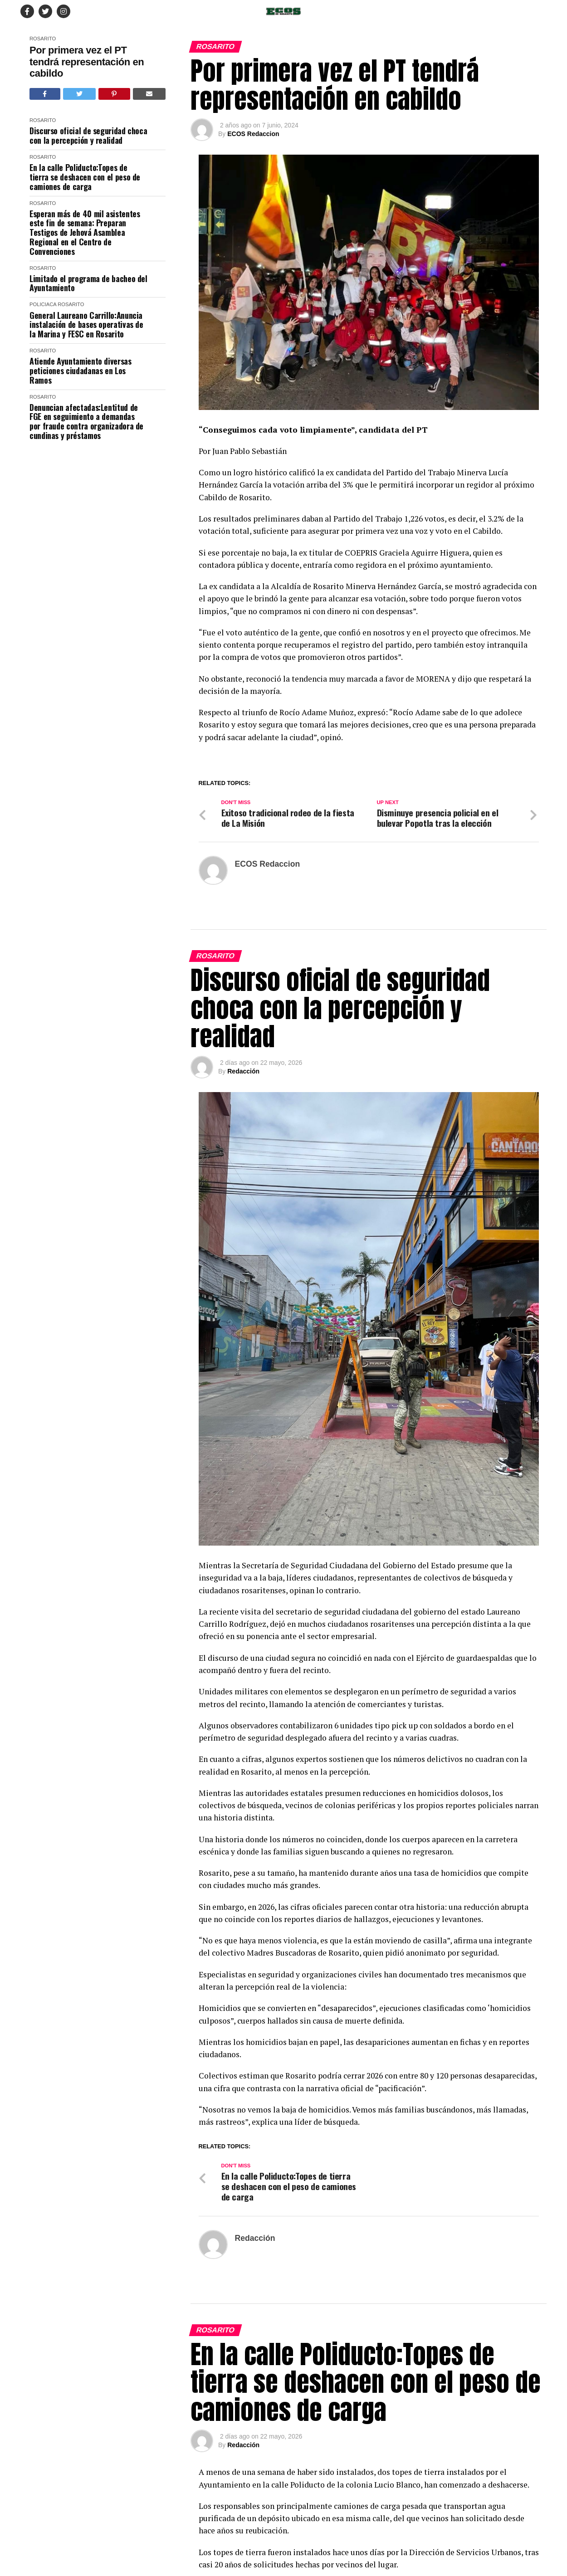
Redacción (243, 1202)
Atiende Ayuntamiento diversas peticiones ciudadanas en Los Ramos (80, 370)
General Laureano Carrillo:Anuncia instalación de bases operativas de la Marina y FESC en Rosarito (86, 325)
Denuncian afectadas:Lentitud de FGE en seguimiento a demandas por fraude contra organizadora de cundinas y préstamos (86, 421)
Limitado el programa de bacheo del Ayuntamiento (88, 283)
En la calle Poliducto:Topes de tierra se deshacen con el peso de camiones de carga (84, 177)
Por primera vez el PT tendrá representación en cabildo (86, 61)
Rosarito (42, 38)
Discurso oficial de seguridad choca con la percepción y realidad (88, 135)
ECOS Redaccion (253, 133)
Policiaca (42, 304)
